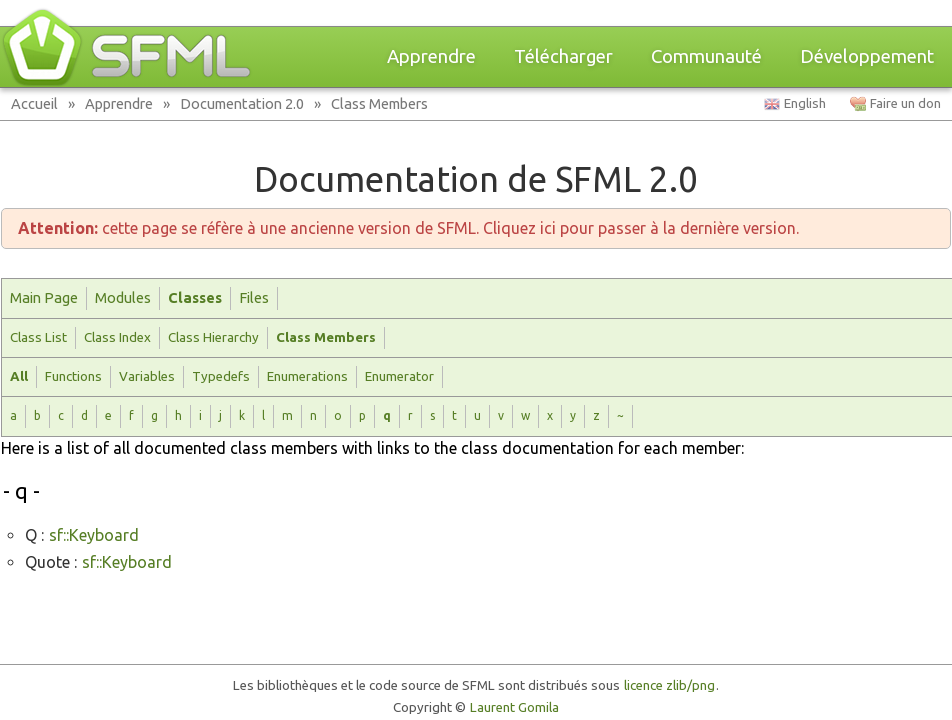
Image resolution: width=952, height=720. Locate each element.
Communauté (706, 56)
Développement (867, 56)
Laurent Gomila (514, 707)
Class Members (379, 103)
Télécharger (563, 56)
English (805, 103)
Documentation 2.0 (242, 103)
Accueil (34, 103)
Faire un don (905, 103)
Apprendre (431, 56)
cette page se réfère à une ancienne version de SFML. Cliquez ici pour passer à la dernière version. (408, 228)
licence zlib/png (669, 685)
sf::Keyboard (94, 535)
